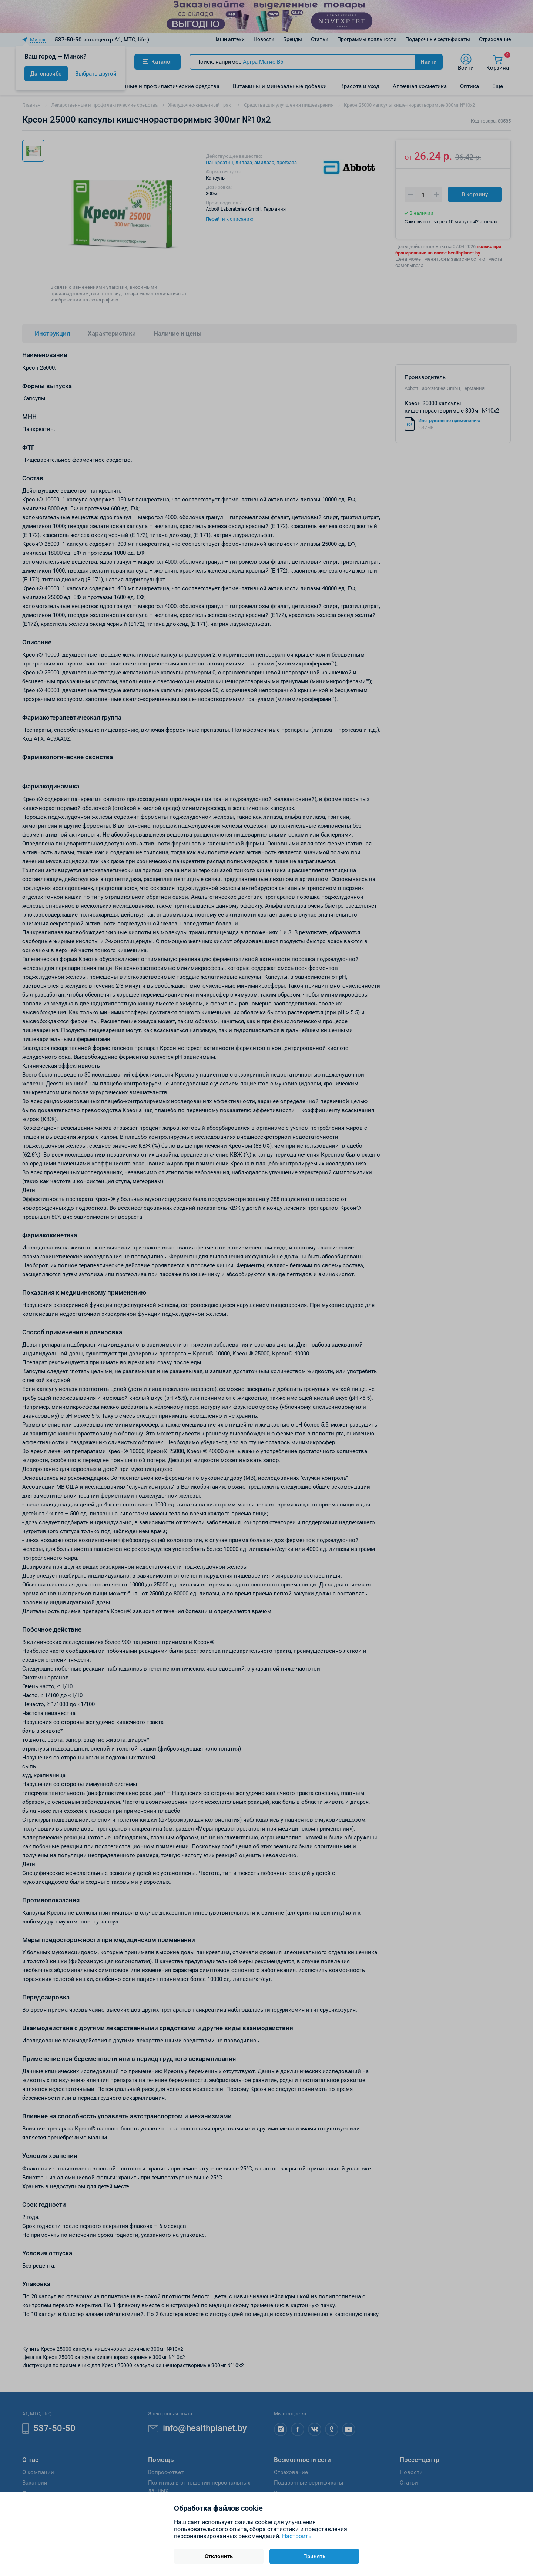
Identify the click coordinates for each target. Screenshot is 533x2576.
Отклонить (219, 2556)
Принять (314, 2556)
